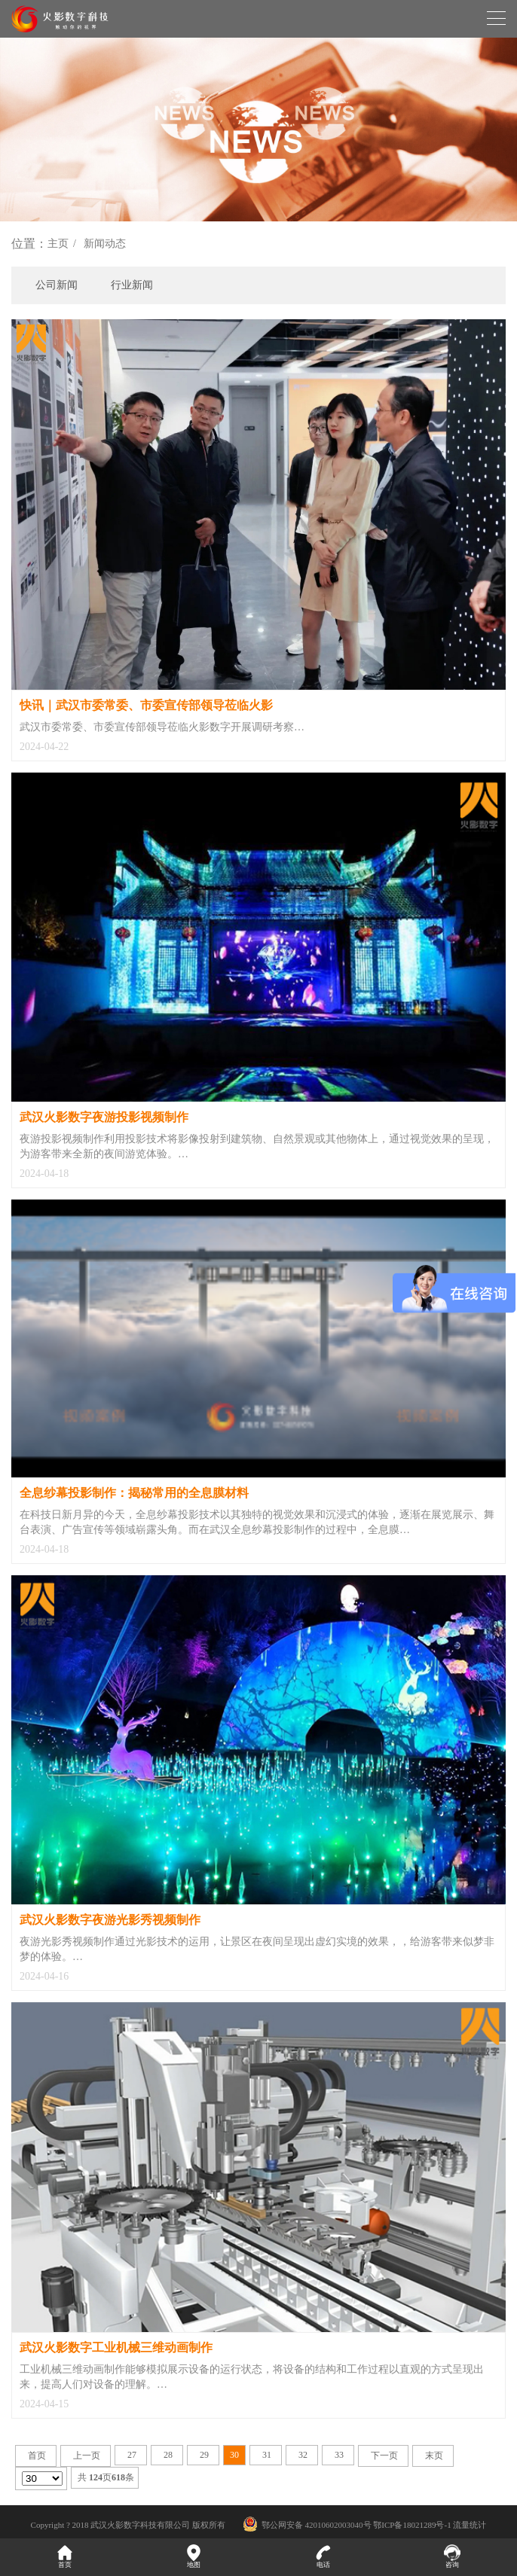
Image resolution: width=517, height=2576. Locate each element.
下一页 (384, 2455)
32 (302, 2454)
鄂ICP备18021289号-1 (412, 2524)
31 (266, 2454)
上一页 (86, 2455)
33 (339, 2454)
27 (131, 2454)
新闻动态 (105, 243)
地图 (194, 2556)
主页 (58, 243)
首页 (37, 2455)
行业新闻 (132, 285)
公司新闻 (56, 285)
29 (204, 2454)
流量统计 (469, 2524)
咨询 (453, 2556)
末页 (434, 2455)
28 (168, 2454)
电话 (323, 2556)
